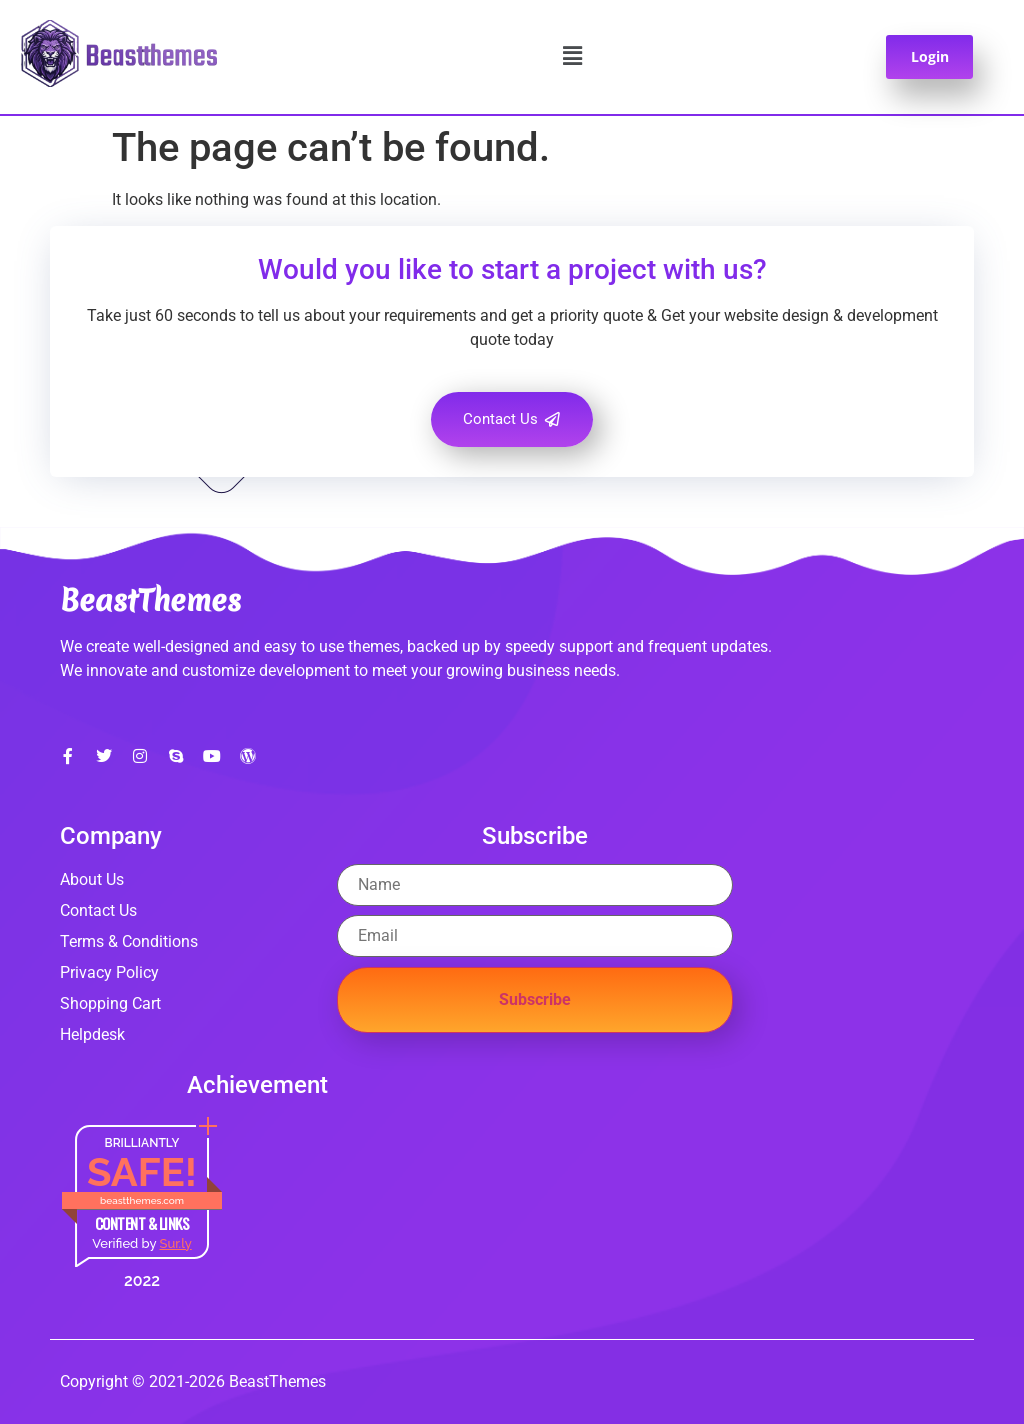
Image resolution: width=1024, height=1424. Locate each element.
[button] (572, 57)
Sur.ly (175, 1243)
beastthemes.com (142, 1200)
